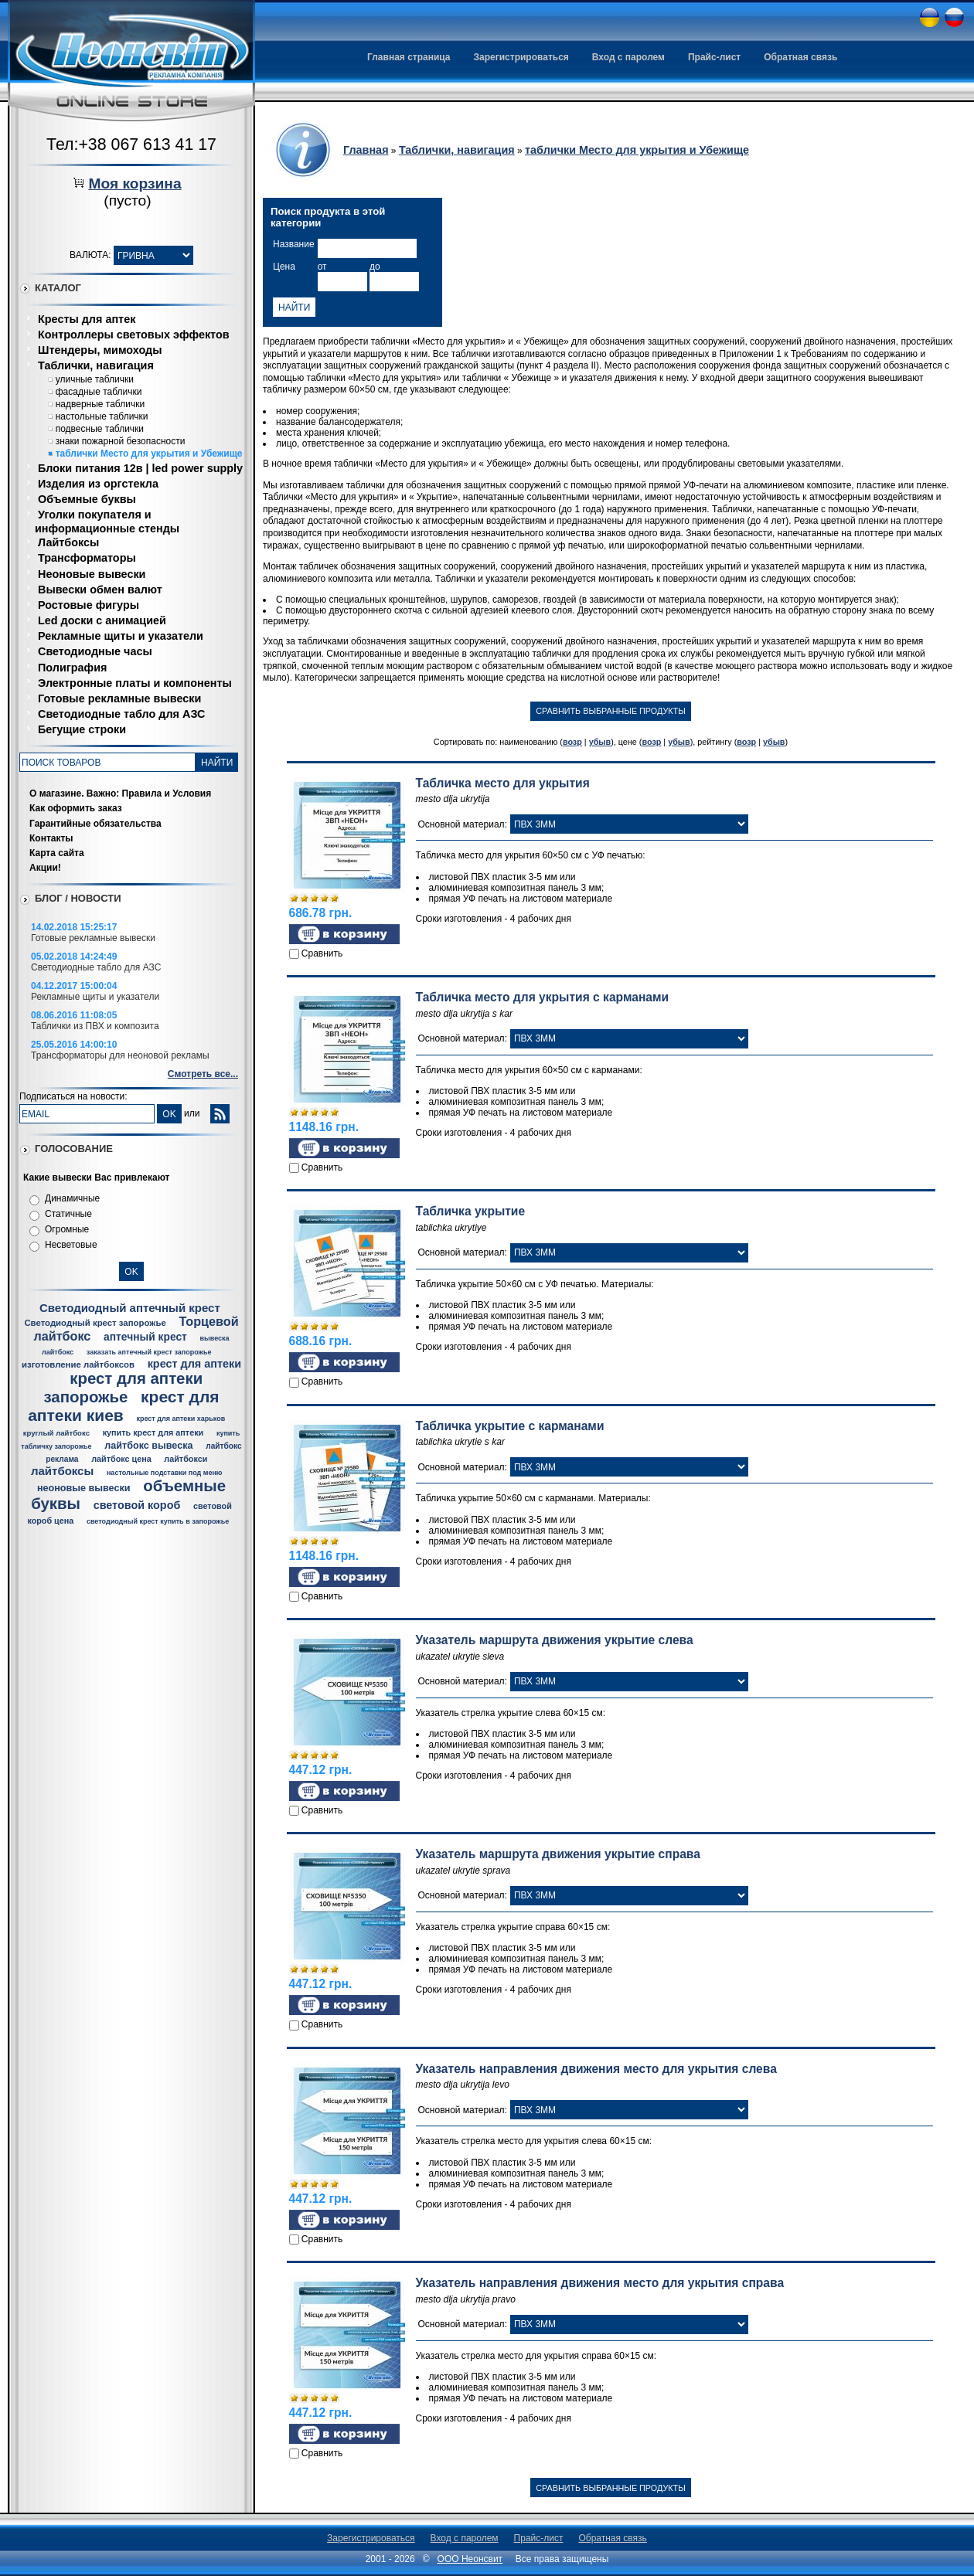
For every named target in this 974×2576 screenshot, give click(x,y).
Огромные (67, 1229)
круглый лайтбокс (56, 1433)
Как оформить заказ (75, 808)
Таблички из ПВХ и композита (95, 1026)
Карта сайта (56, 853)
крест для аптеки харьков (180, 1418)
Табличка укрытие (471, 1211)
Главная (366, 150)
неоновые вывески (84, 1488)
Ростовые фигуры (88, 605)
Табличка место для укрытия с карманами (542, 997)
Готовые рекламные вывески (119, 698)
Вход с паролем (628, 57)
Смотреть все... (203, 1074)
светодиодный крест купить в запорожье (158, 1521)
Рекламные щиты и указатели (120, 636)
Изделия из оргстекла (98, 483)
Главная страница (409, 57)
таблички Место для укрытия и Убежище (149, 453)
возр (572, 741)
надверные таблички (100, 404)
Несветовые (71, 1244)
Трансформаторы (87, 558)
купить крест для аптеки (153, 1432)
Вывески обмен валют (100, 589)
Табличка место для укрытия (503, 783)
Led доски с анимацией (102, 620)
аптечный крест (145, 1337)
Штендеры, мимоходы (100, 350)
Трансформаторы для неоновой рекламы (120, 1055)
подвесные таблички (100, 428)
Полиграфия (72, 667)
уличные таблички (95, 379)
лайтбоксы (62, 1470)
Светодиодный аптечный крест (129, 1307)
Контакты (51, 838)
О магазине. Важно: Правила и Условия (120, 793)
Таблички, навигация (96, 365)
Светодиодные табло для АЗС (121, 714)
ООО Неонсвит (470, 2559)
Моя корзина (134, 183)
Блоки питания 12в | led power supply (140, 468)
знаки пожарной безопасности (121, 441)
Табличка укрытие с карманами (510, 1425)
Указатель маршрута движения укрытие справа (558, 1854)
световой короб (137, 1505)
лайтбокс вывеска (148, 1445)
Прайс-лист (714, 57)
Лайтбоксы (68, 542)
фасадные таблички (99, 391)
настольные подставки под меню (165, 1473)
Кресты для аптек (86, 319)
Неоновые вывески (91, 574)
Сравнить (321, 953)
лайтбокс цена (121, 1458)
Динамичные (72, 1198)
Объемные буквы (87, 499)
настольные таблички (102, 416)
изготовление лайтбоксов (78, 1364)
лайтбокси (185, 1458)
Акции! (45, 867)
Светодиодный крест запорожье (94, 1322)
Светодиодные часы (95, 651)
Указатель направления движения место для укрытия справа (600, 2282)
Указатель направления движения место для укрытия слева (596, 2068)
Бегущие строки (82, 729)
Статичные (68, 1213)
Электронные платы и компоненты (135, 683)
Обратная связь (800, 57)
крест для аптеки (194, 1364)
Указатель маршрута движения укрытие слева (554, 1640)
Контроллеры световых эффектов (134, 334)
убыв (600, 741)
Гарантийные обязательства (95, 823)
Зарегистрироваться (521, 57)
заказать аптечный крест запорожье (149, 1352)
